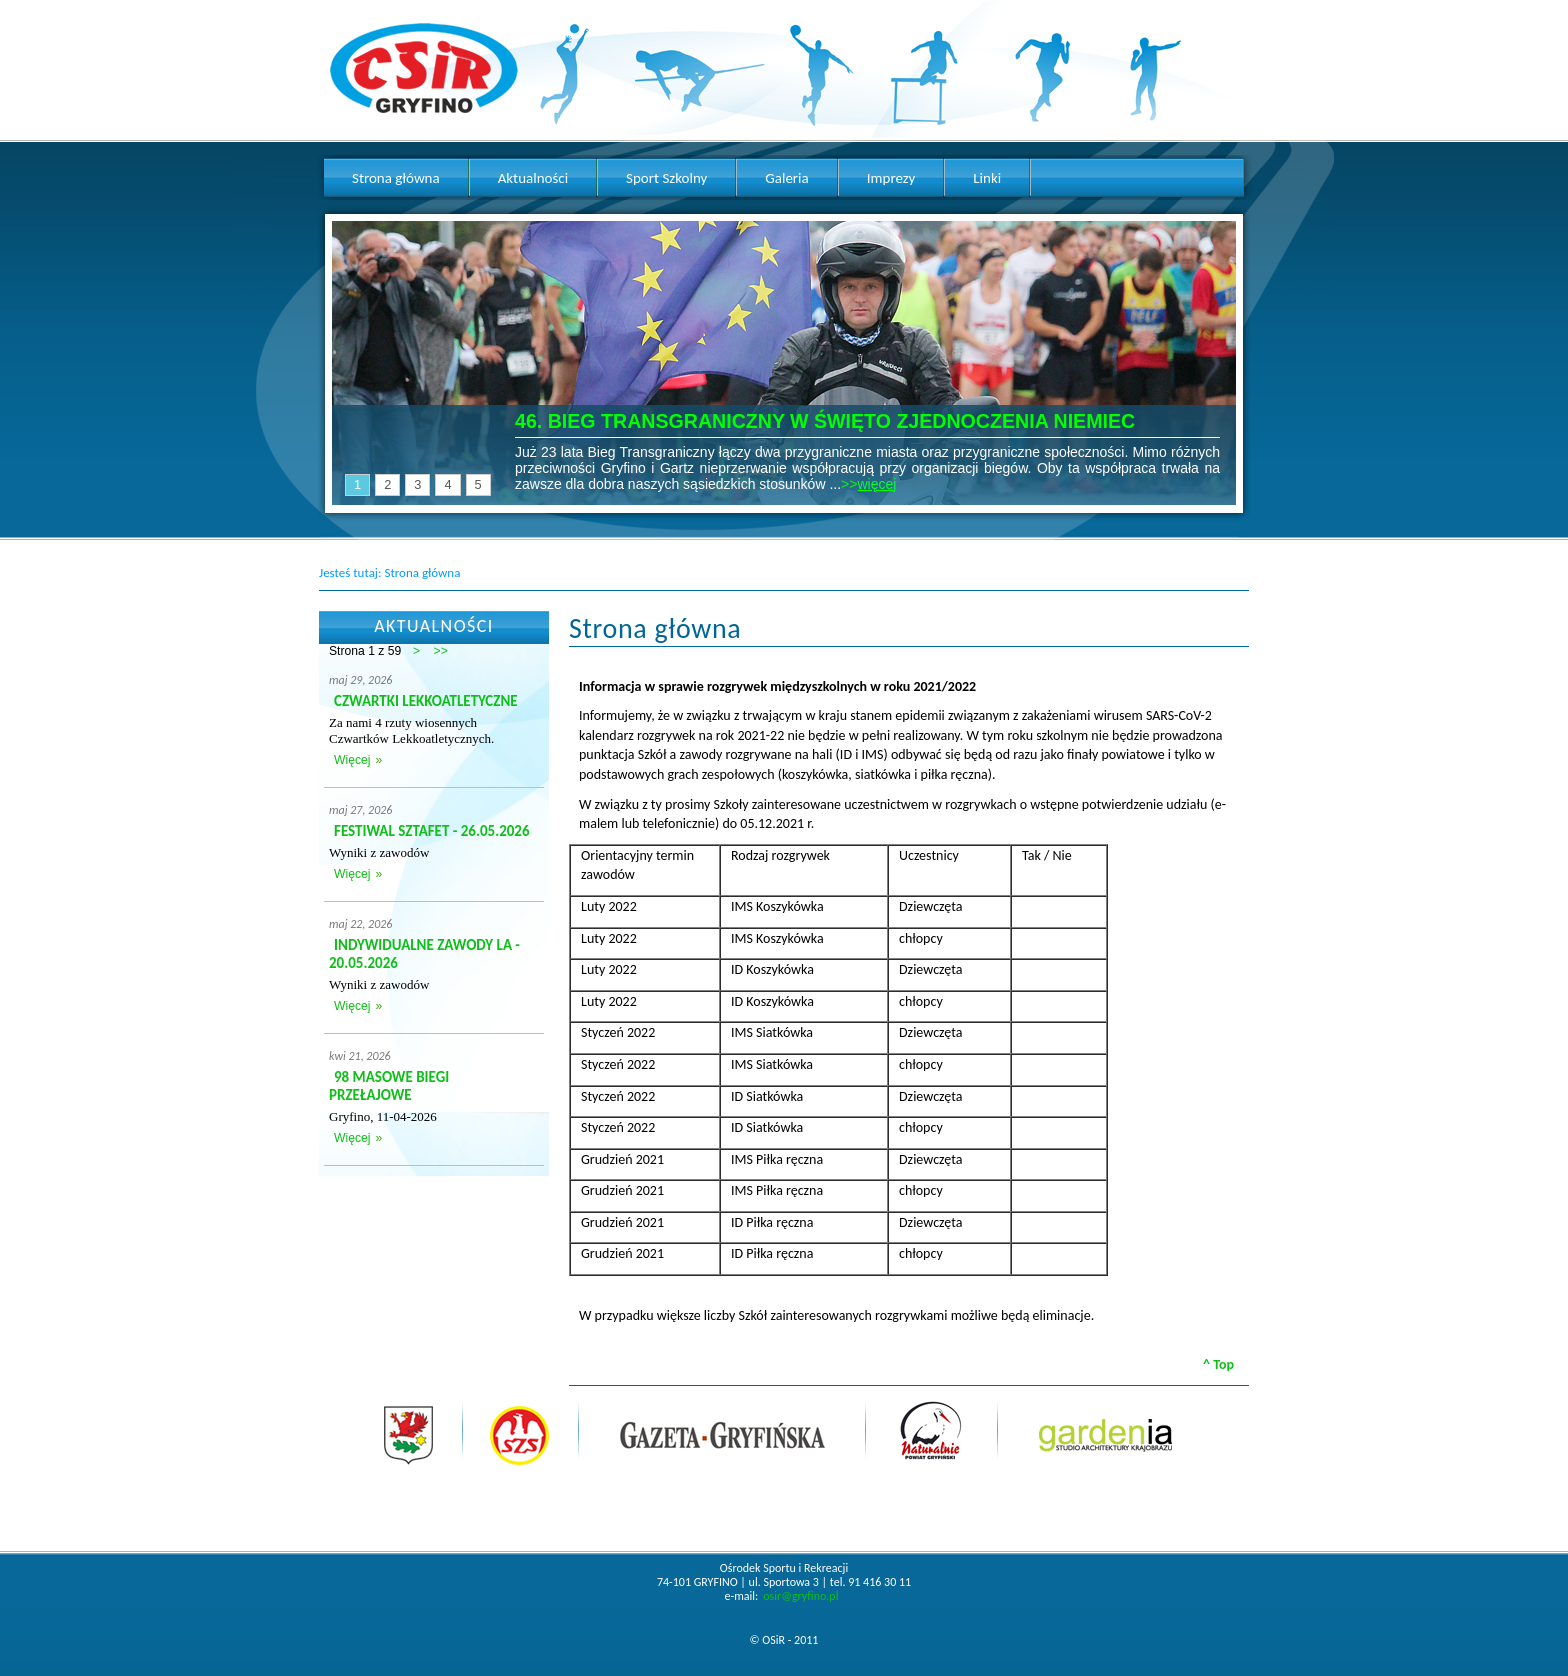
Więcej (352, 760)
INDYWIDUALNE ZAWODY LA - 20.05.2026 (424, 954)
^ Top (1218, 1364)
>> (441, 651)
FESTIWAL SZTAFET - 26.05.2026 (432, 831)
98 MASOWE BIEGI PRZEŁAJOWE (389, 1086)
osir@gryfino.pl (800, 1596)
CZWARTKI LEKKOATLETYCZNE (426, 701)
